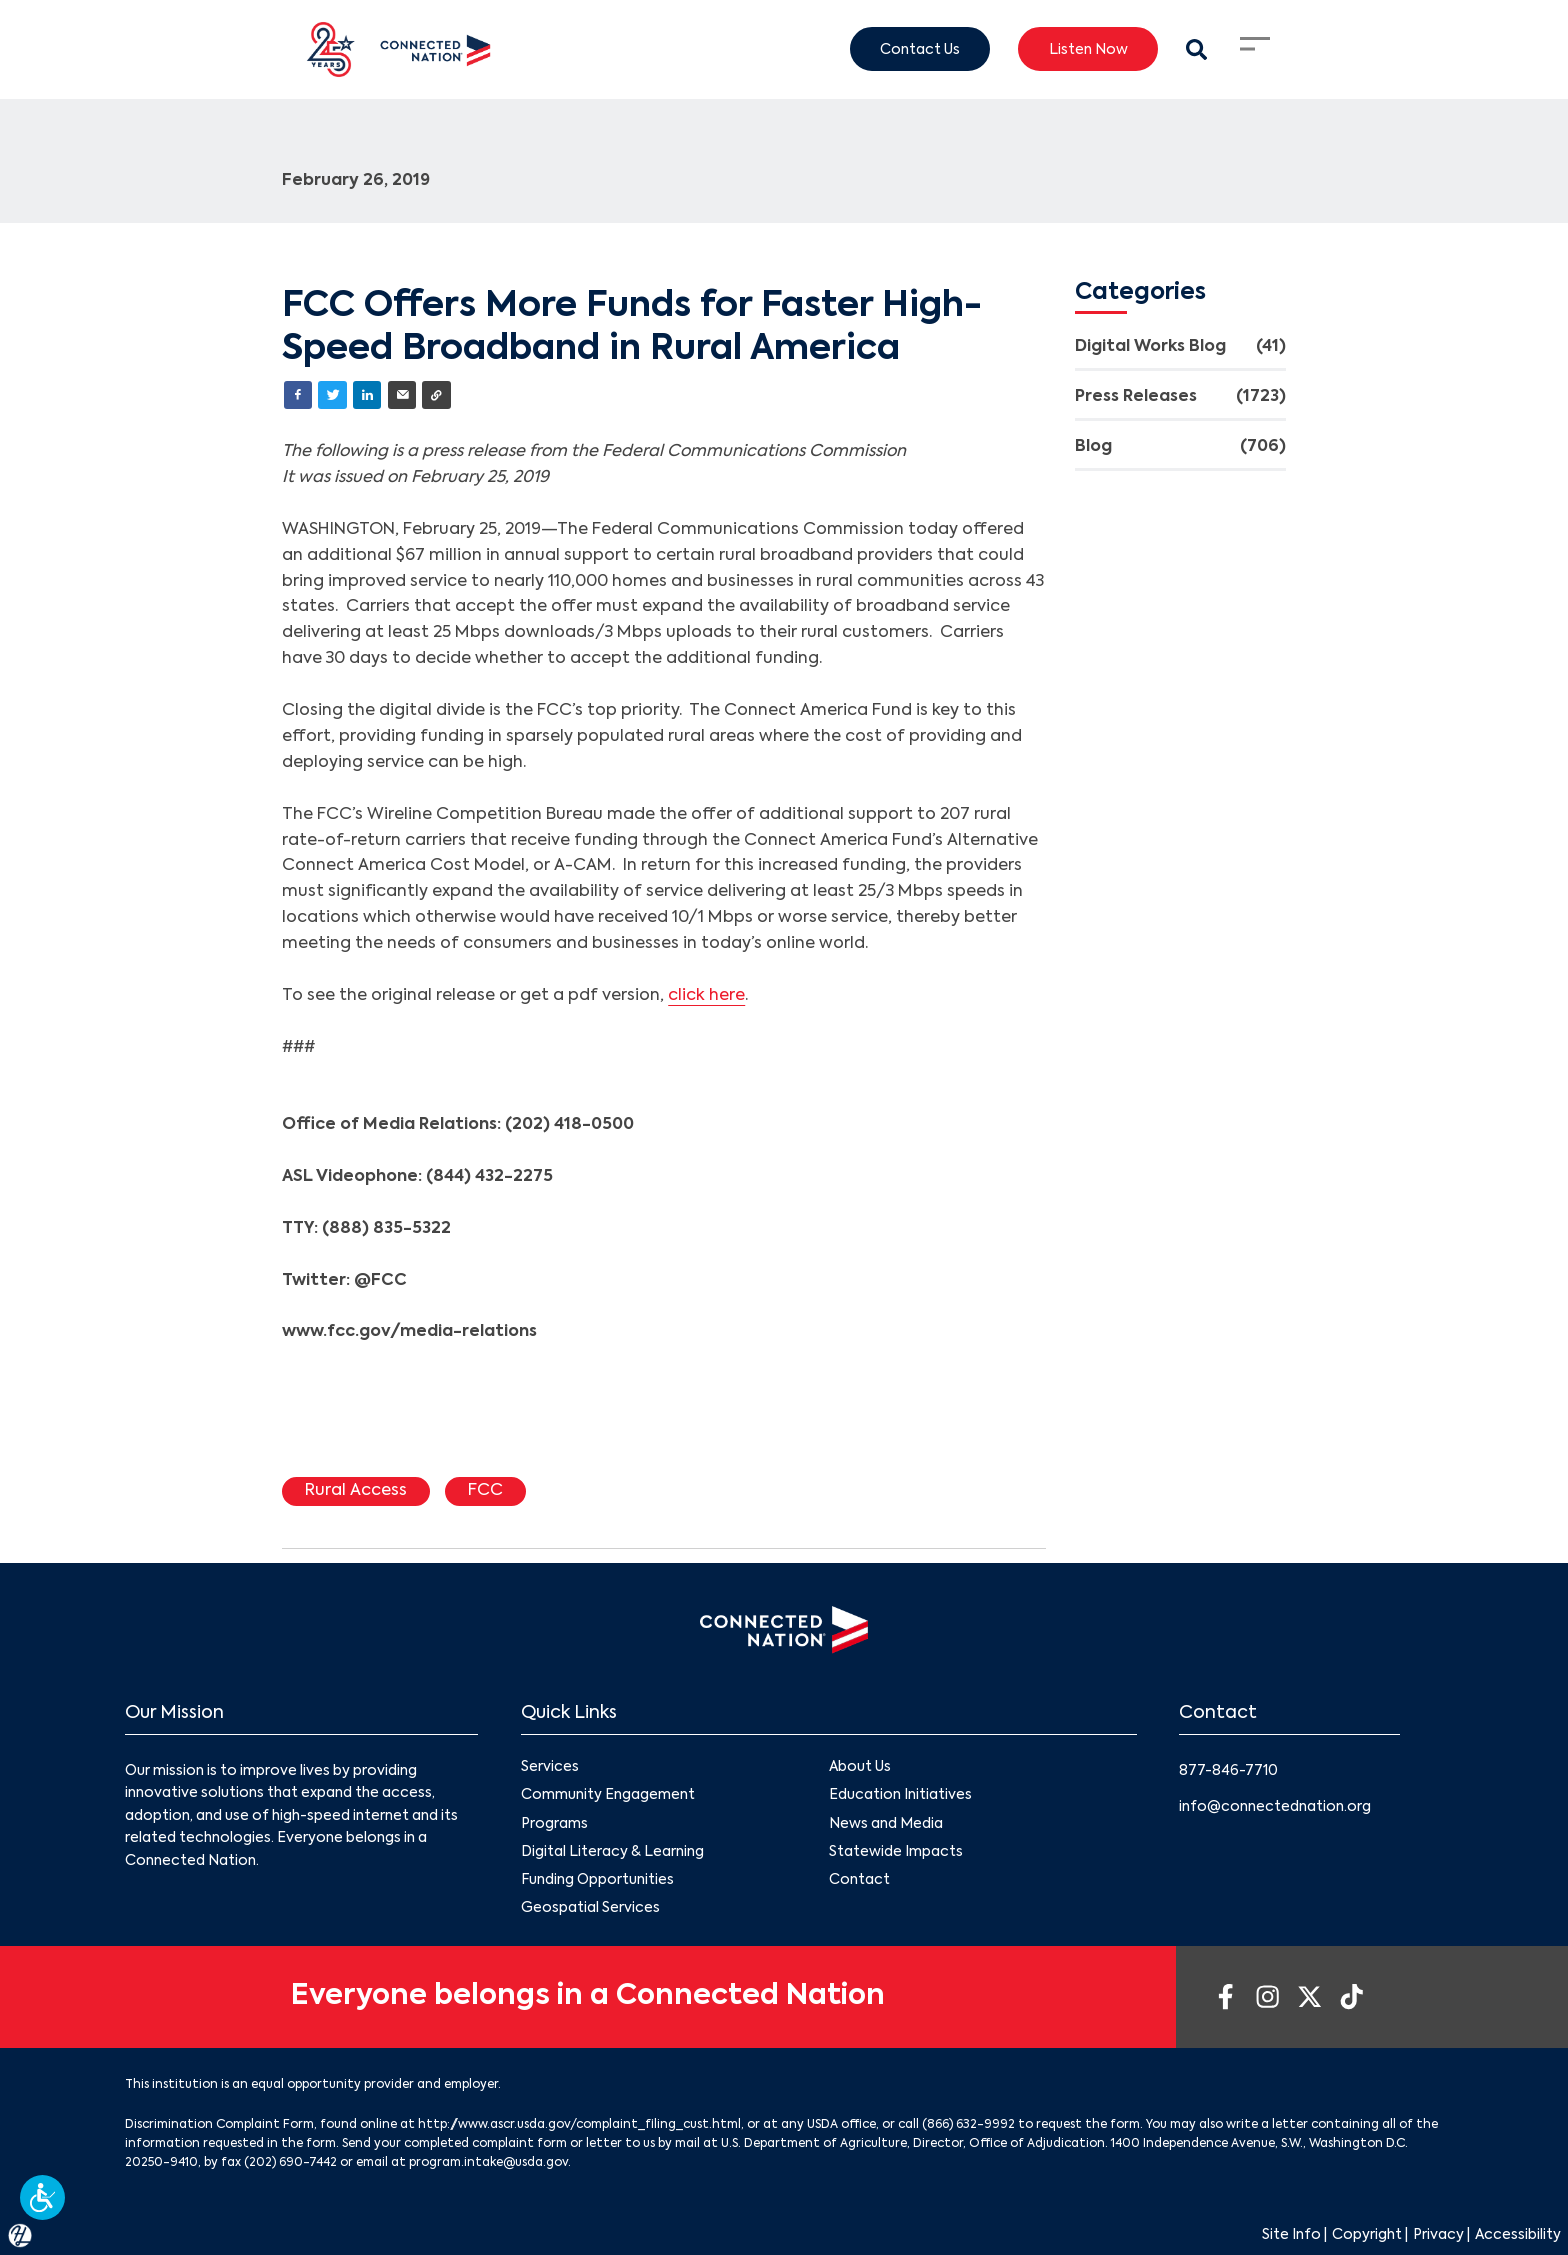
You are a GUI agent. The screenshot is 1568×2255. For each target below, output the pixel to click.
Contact (859, 1880)
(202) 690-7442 (290, 2163)
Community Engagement (608, 1796)
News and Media (886, 1824)
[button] (42, 2197)
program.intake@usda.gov (488, 2163)
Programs (554, 1824)
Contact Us (920, 49)
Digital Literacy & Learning (612, 1852)
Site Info (1291, 2235)
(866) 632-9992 (968, 2125)
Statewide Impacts (896, 1852)
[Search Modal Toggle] (1196, 49)
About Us (860, 1768)
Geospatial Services (590, 1908)
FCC (485, 1491)
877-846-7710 (1228, 1771)
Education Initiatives (900, 1796)
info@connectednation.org (1275, 1807)
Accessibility (1518, 2235)
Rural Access (356, 1491)
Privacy (1438, 2235)
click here (706, 996)
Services (550, 1768)
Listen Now (1088, 49)
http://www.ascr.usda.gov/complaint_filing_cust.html (579, 2125)
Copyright (1367, 2235)
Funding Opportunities (597, 1880)
